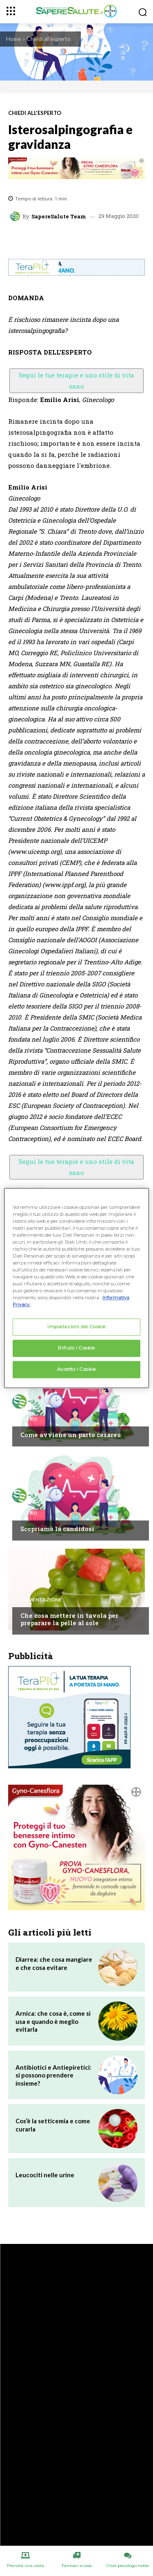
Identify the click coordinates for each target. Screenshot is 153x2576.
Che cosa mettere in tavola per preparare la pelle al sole (69, 1619)
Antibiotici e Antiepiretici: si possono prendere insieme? (53, 2075)
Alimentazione (41, 1599)
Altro (28, 1419)
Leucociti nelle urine (45, 2174)
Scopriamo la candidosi (57, 1529)
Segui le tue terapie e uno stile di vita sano (76, 380)
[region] (76, 1288)
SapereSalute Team (58, 216)
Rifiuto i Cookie (76, 1348)
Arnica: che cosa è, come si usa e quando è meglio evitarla (53, 2021)
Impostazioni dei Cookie (76, 1327)
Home (13, 38)
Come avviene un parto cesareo (70, 1435)
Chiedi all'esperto (49, 38)
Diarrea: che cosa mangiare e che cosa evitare (54, 1963)
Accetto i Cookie (76, 1369)
